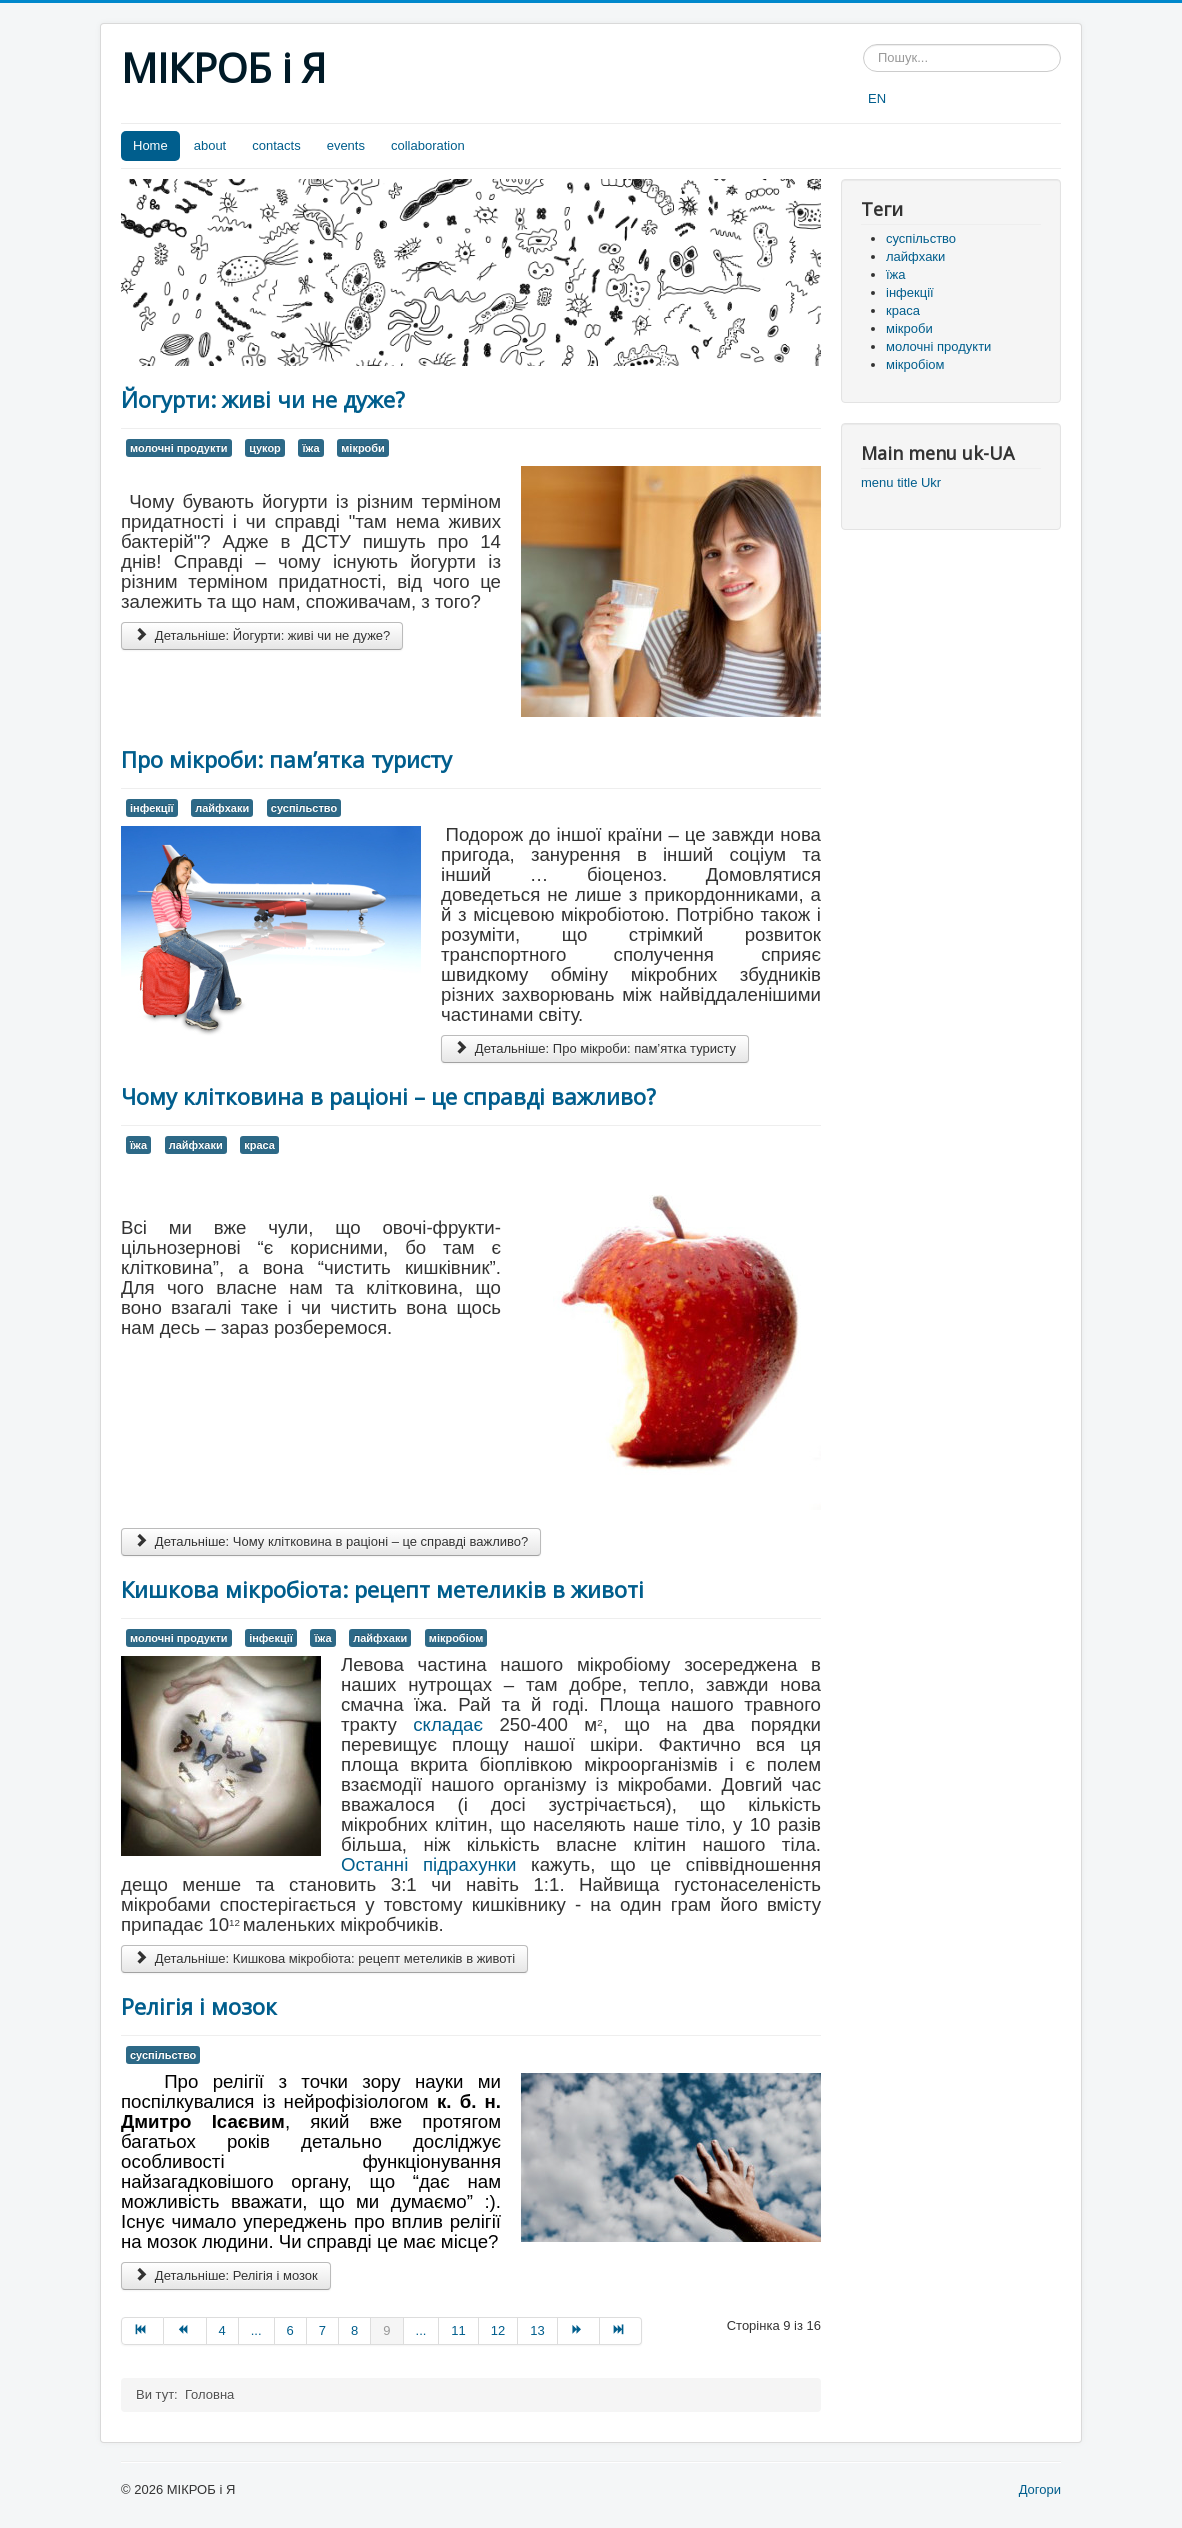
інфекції (152, 808)
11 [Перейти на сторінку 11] (458, 2330)
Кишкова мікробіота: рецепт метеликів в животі (382, 1589)
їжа (310, 448)
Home (150, 145)
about (210, 145)
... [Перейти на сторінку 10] (421, 2330)
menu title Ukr (901, 482)
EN (877, 98)
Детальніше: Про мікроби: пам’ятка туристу (595, 1048)
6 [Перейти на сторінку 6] (290, 2330)
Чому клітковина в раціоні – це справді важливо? (388, 1096)
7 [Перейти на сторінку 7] (322, 2330)
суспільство (304, 808)
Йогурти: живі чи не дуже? (263, 399)
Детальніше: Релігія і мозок (226, 2275)
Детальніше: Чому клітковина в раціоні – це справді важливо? (331, 1541)
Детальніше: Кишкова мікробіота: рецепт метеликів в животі (324, 1958)
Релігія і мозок (199, 2006)
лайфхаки (222, 808)
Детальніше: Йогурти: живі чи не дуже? (262, 635)
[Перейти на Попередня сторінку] (185, 2331)
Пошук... (863, 44)
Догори (1040, 2489)
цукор (265, 448)
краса (259, 1145)
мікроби (363, 448)
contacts (276, 145)
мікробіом (456, 1638)
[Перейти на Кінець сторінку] (621, 2331)
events (346, 145)
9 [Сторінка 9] (386, 2330)
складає (448, 1724)
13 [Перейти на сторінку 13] (537, 2330)
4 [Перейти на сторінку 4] (222, 2330)
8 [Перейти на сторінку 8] (354, 2330)
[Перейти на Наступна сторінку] (579, 2331)
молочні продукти (179, 448)
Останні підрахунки (428, 1864)
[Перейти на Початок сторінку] (142, 2331)
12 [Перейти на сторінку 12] (498, 2330)
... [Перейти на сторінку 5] (256, 2330)
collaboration (428, 145)
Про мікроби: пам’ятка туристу (286, 759)
